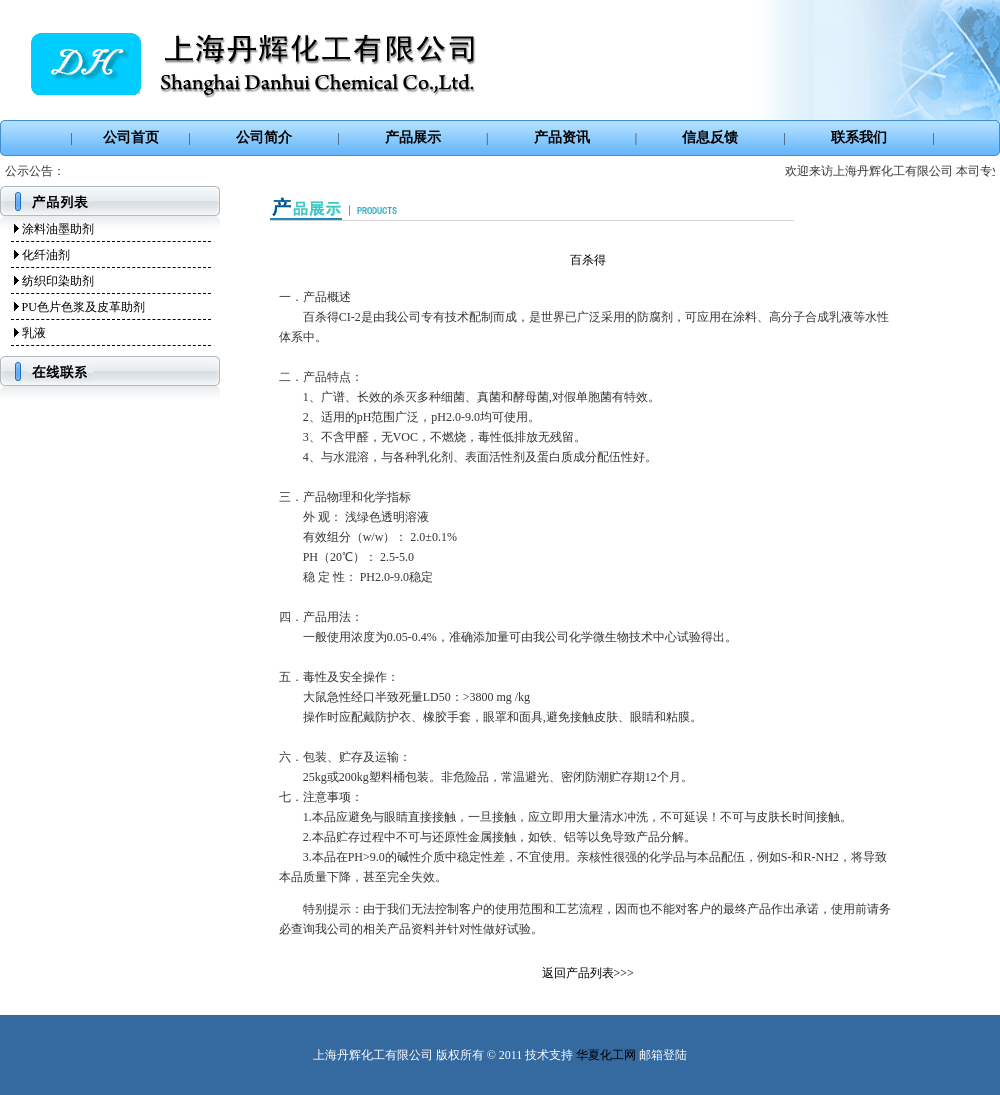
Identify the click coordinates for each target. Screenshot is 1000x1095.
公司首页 (131, 137)
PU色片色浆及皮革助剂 (83, 307)
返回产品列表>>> (588, 973)
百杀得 (588, 260)
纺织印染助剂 (58, 281)
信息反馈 (710, 137)
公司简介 (264, 137)
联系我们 (859, 137)
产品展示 (413, 137)
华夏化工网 (606, 1055)
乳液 (34, 333)
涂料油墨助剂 (58, 229)
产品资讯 (562, 137)
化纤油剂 (46, 255)
